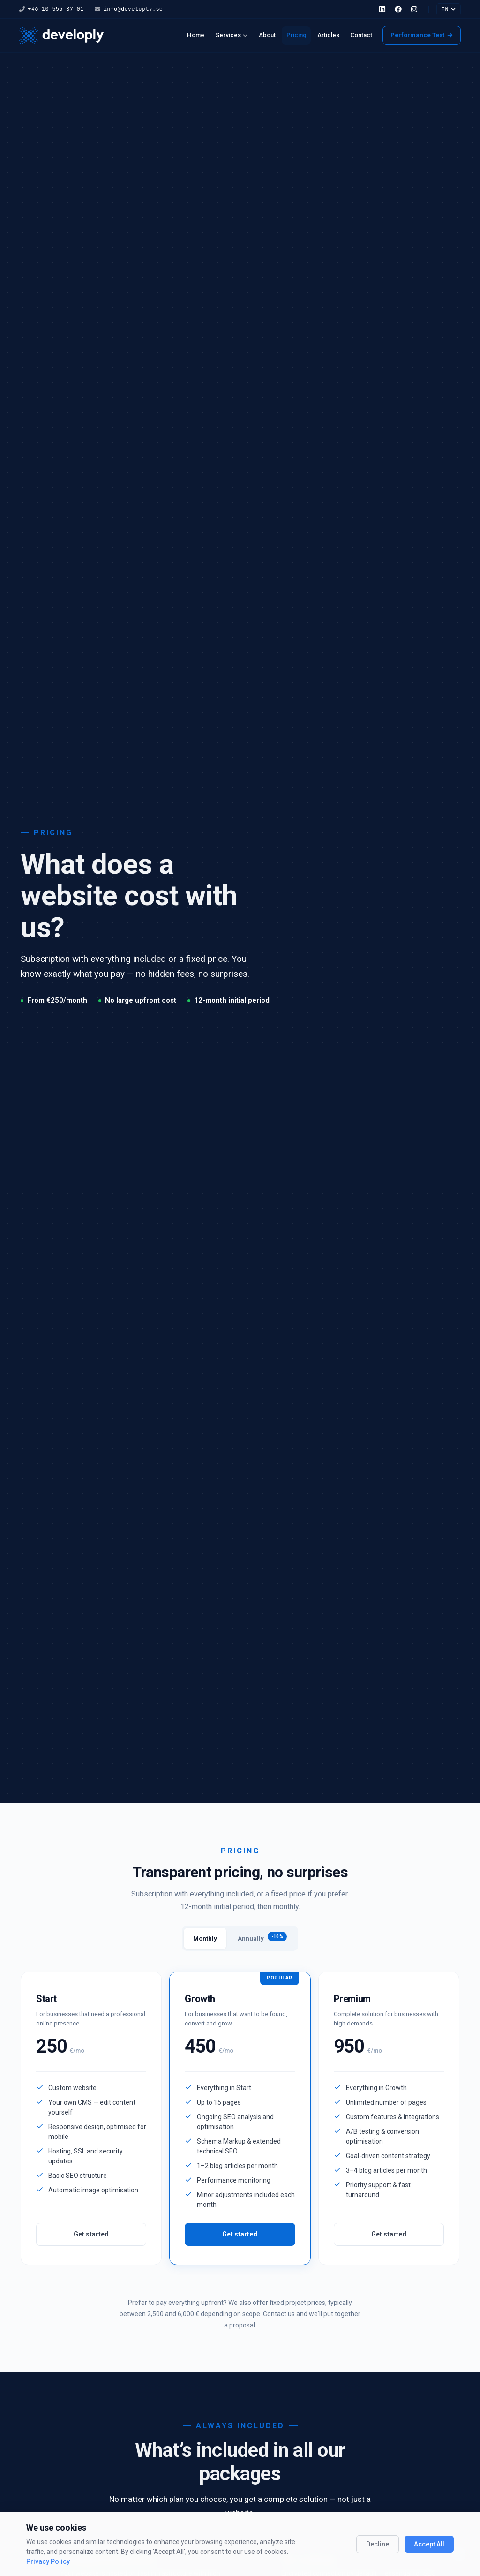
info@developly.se (129, 9)
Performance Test (421, 34)
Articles (328, 34)
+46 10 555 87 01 (51, 9)
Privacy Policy (48, 2561)
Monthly (205, 1938)
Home (195, 34)
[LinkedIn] (382, 9)
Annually (262, 1937)
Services (232, 34)
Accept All (429, 2544)
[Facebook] (398, 9)
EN (448, 9)
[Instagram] (414, 9)
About (267, 34)
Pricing (296, 34)
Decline (377, 2544)
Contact (361, 34)
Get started (91, 2234)
